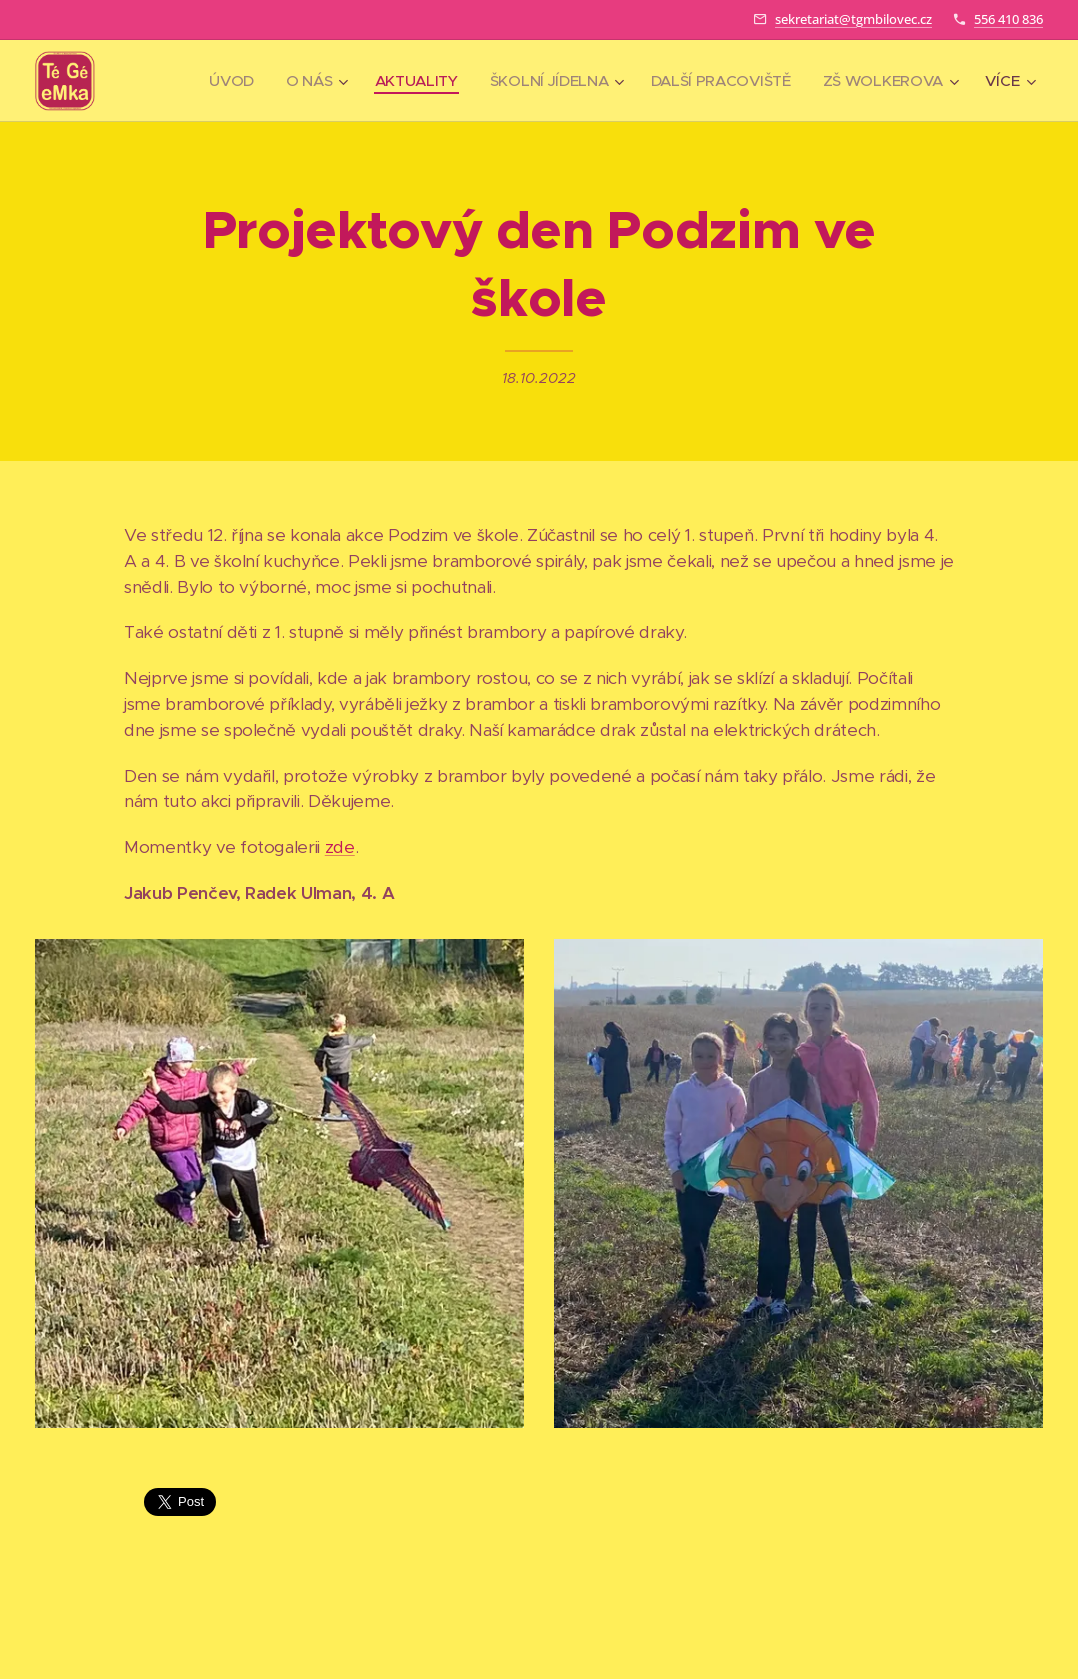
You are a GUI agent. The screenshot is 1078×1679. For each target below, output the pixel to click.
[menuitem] (219, 81)
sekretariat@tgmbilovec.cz (853, 19)
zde (340, 847)
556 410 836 (1008, 19)
